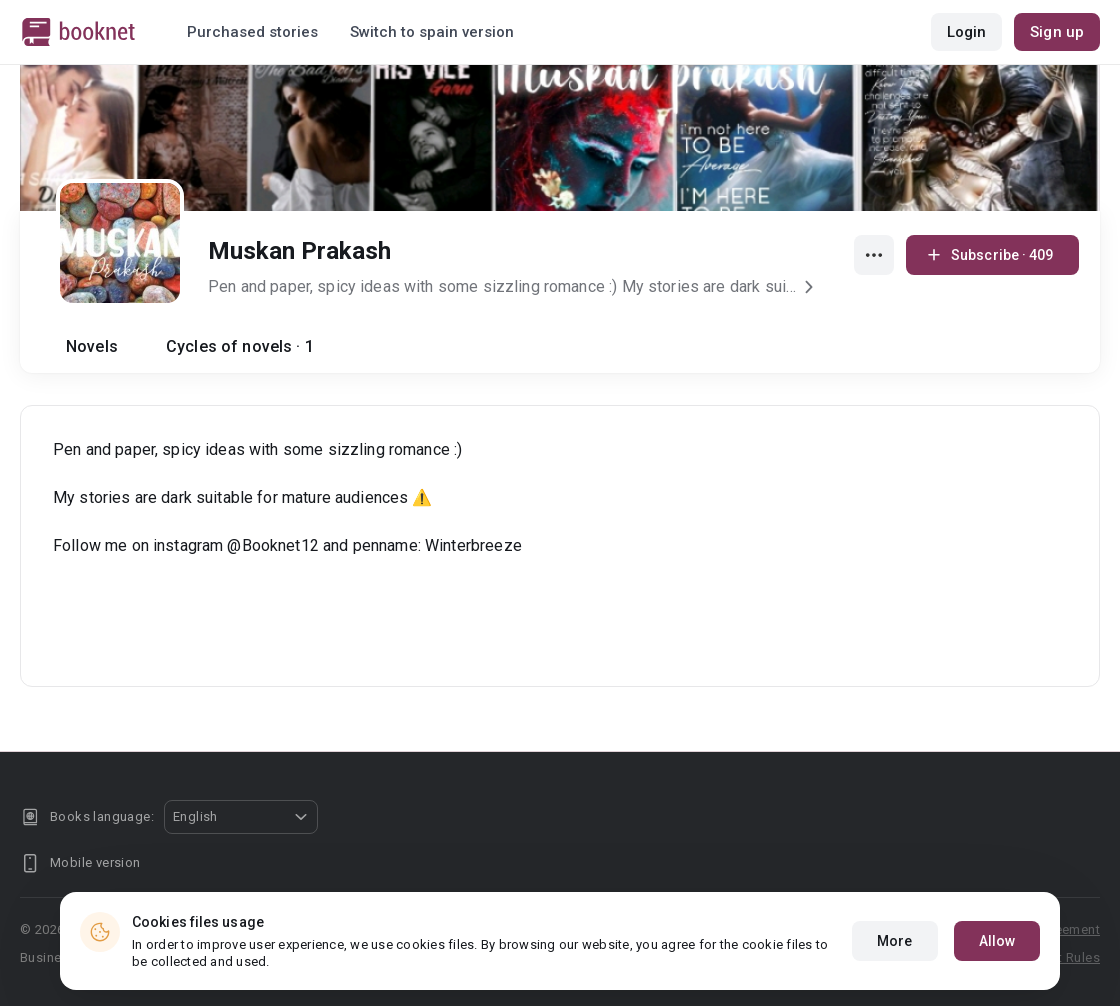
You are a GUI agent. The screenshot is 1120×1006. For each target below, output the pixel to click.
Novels (92, 346)
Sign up (1057, 32)
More (894, 941)
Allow (997, 941)
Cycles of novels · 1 (240, 346)
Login (967, 32)
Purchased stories (252, 32)
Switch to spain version (432, 32)
